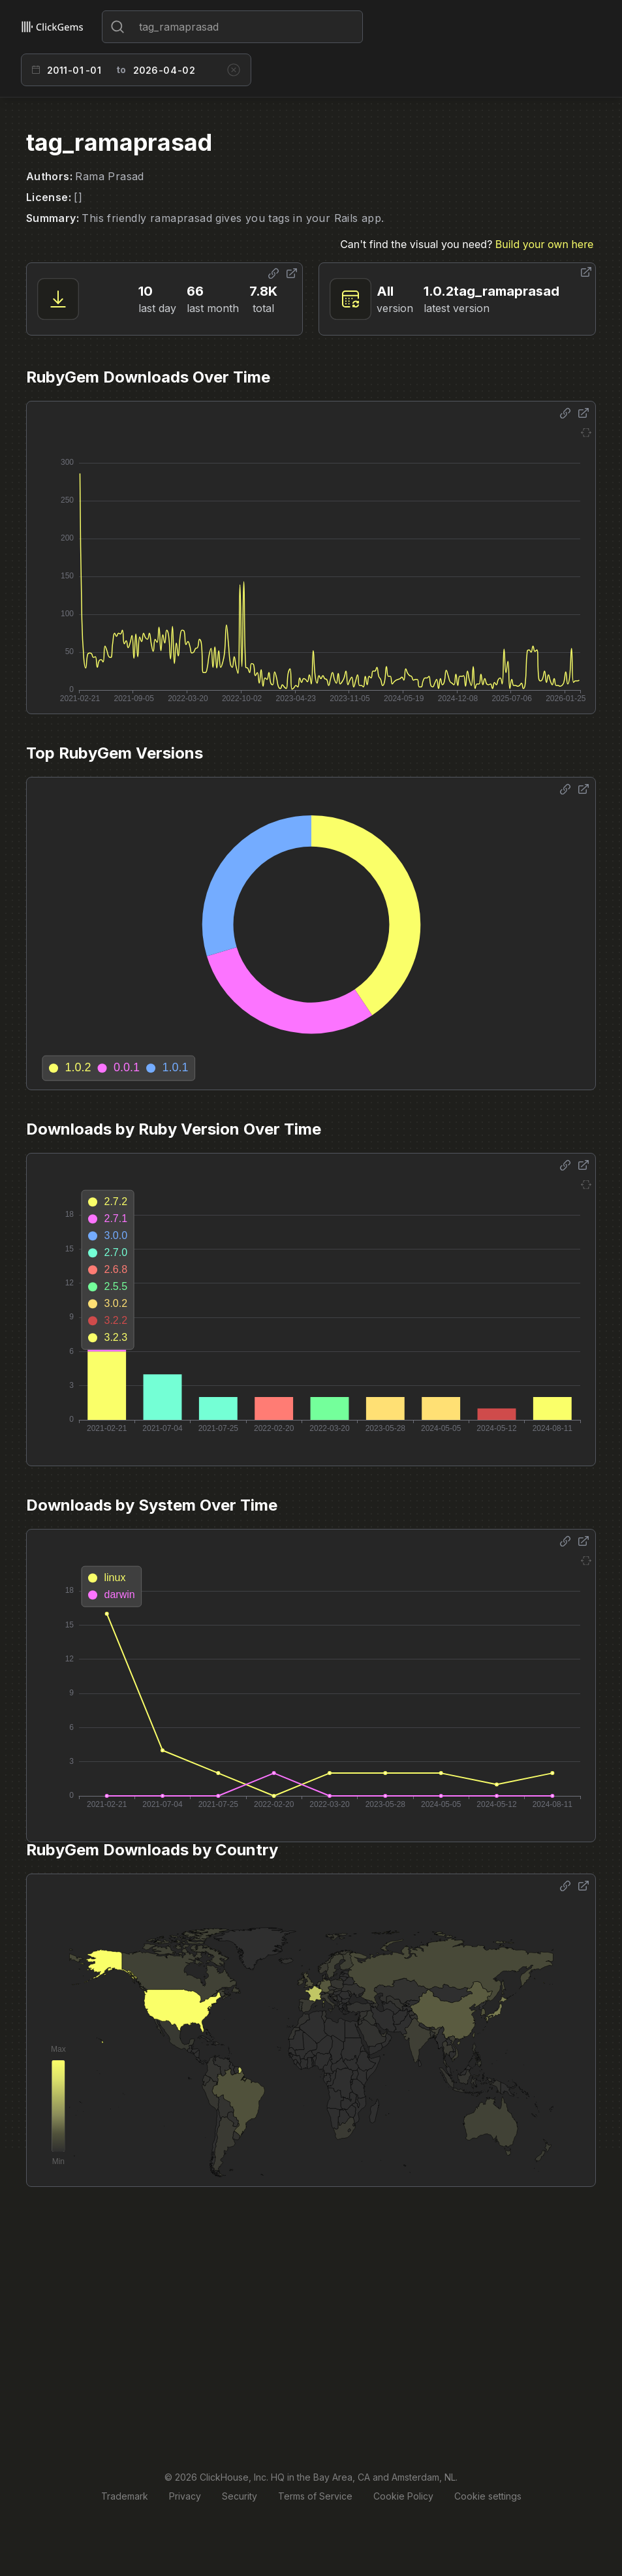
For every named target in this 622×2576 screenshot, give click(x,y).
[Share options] (273, 273)
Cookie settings (487, 2496)
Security (239, 2496)
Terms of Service (315, 2496)
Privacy (185, 2496)
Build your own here (544, 244)
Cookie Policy (403, 2496)
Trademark (124, 2496)
